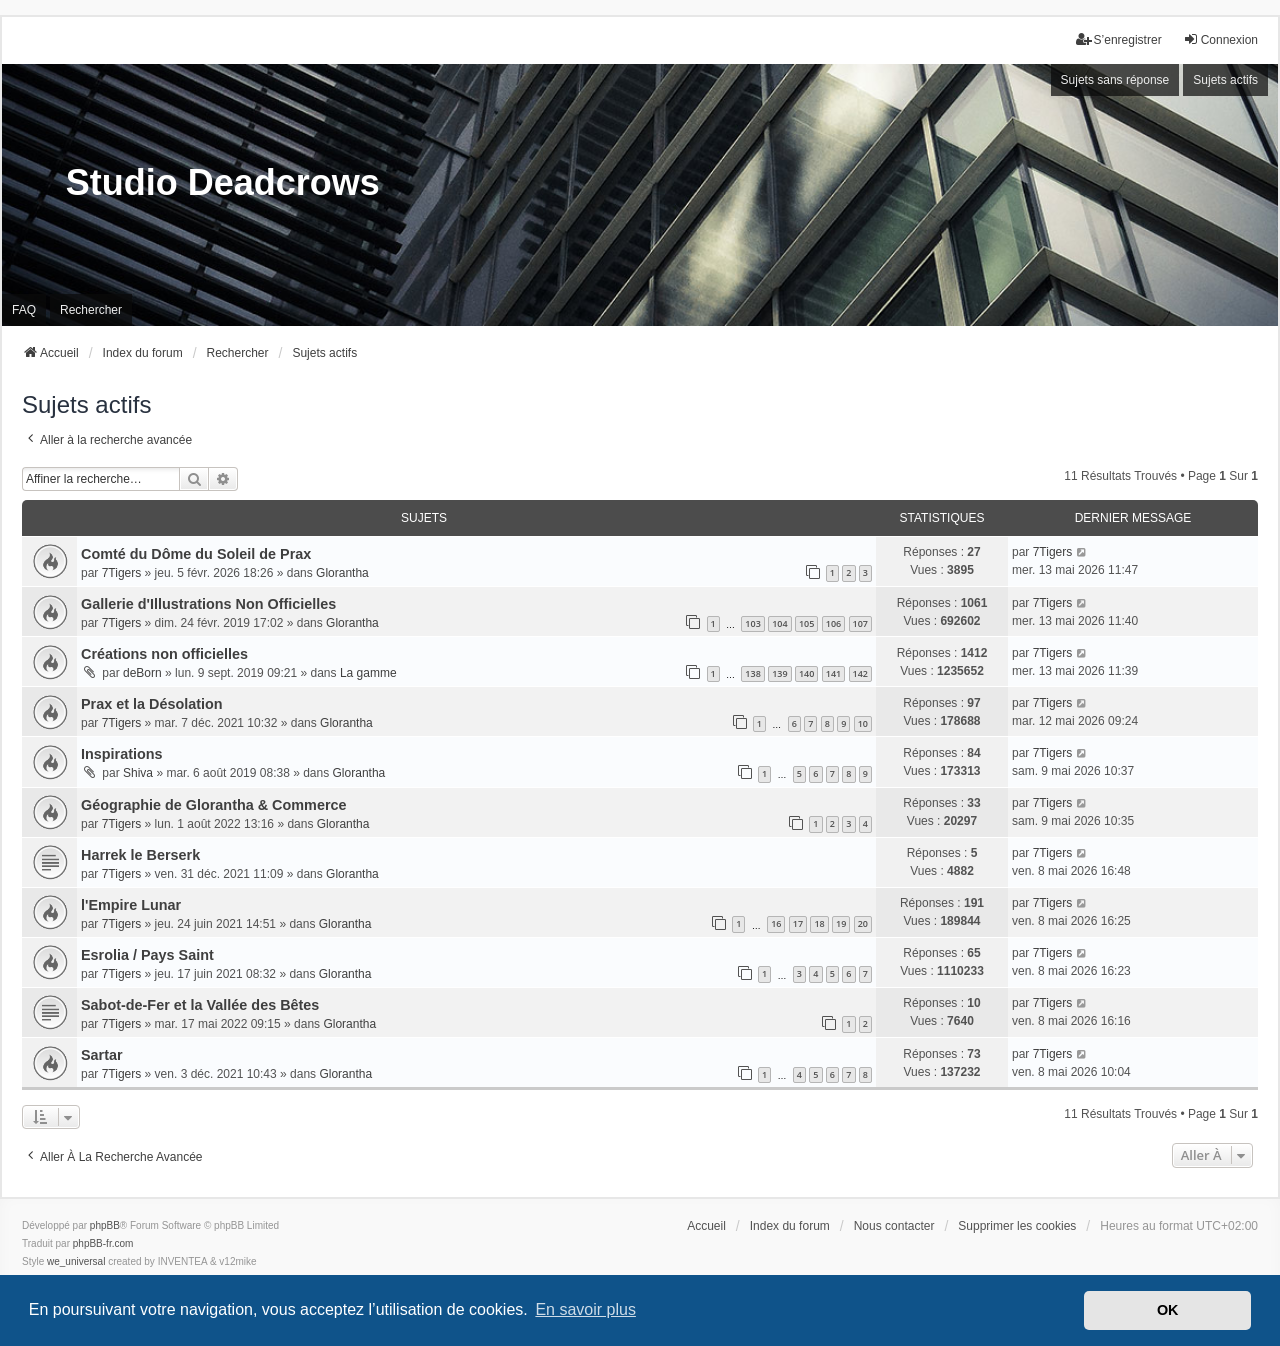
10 (863, 723)
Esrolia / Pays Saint (147, 955)
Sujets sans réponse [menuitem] (1115, 80)
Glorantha (342, 573)
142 (860, 673)
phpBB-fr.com (103, 1243)
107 (860, 623)
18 (819, 923)
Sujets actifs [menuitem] (1225, 80)
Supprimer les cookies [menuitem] (1017, 1226)
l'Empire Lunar (131, 905)
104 (779, 623)
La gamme (368, 673)
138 (752, 673)
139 (779, 673)
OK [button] (1168, 1310)
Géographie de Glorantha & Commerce (214, 805)
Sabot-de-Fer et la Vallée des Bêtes (200, 1005)
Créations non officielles (164, 654)
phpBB (105, 1225)
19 (841, 923)
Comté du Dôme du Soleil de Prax (196, 554)
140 (806, 673)
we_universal (76, 1261)
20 (863, 923)
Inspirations (122, 754)
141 (833, 673)
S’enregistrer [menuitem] (1119, 39)
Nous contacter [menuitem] (894, 1226)
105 (806, 623)
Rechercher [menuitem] (91, 310)
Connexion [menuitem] (1220, 39)
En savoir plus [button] (585, 1309)
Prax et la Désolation (152, 704)
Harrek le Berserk (140, 855)
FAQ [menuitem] (24, 310)
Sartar (102, 1055)
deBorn (142, 673)
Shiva (138, 773)
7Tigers (122, 573)
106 (833, 623)
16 (776, 923)
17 (798, 923)
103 (752, 623)
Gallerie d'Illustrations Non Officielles (208, 604)
